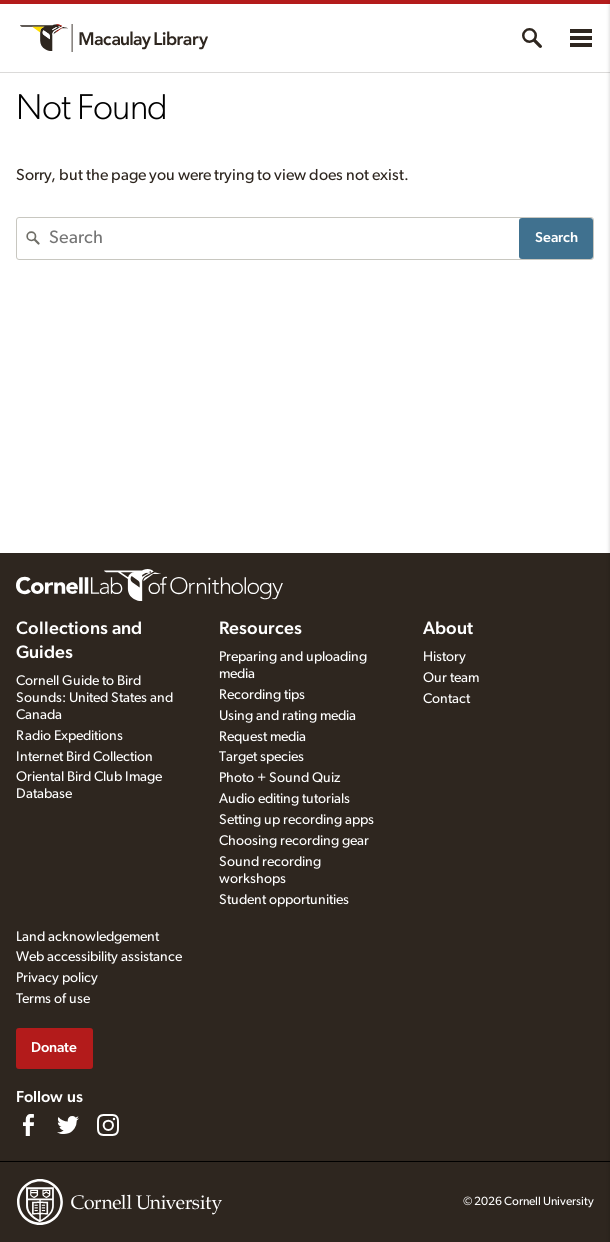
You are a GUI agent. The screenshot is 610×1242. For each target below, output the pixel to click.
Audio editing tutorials (284, 799)
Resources (260, 629)
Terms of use (53, 999)
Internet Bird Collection (84, 757)
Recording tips (262, 695)
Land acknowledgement (87, 937)
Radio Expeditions (69, 736)
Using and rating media (287, 716)
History (444, 657)
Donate (54, 1047)
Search (556, 237)
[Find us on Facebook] (28, 1125)
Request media (262, 737)
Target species (261, 757)
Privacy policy (57, 978)
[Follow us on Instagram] (108, 1125)
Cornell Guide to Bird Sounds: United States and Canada (94, 698)
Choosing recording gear (294, 841)
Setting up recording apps (296, 820)
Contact (446, 699)
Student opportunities (284, 900)
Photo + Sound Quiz (279, 778)
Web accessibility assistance (99, 957)
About (448, 629)
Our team (451, 678)
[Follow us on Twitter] (68, 1125)
